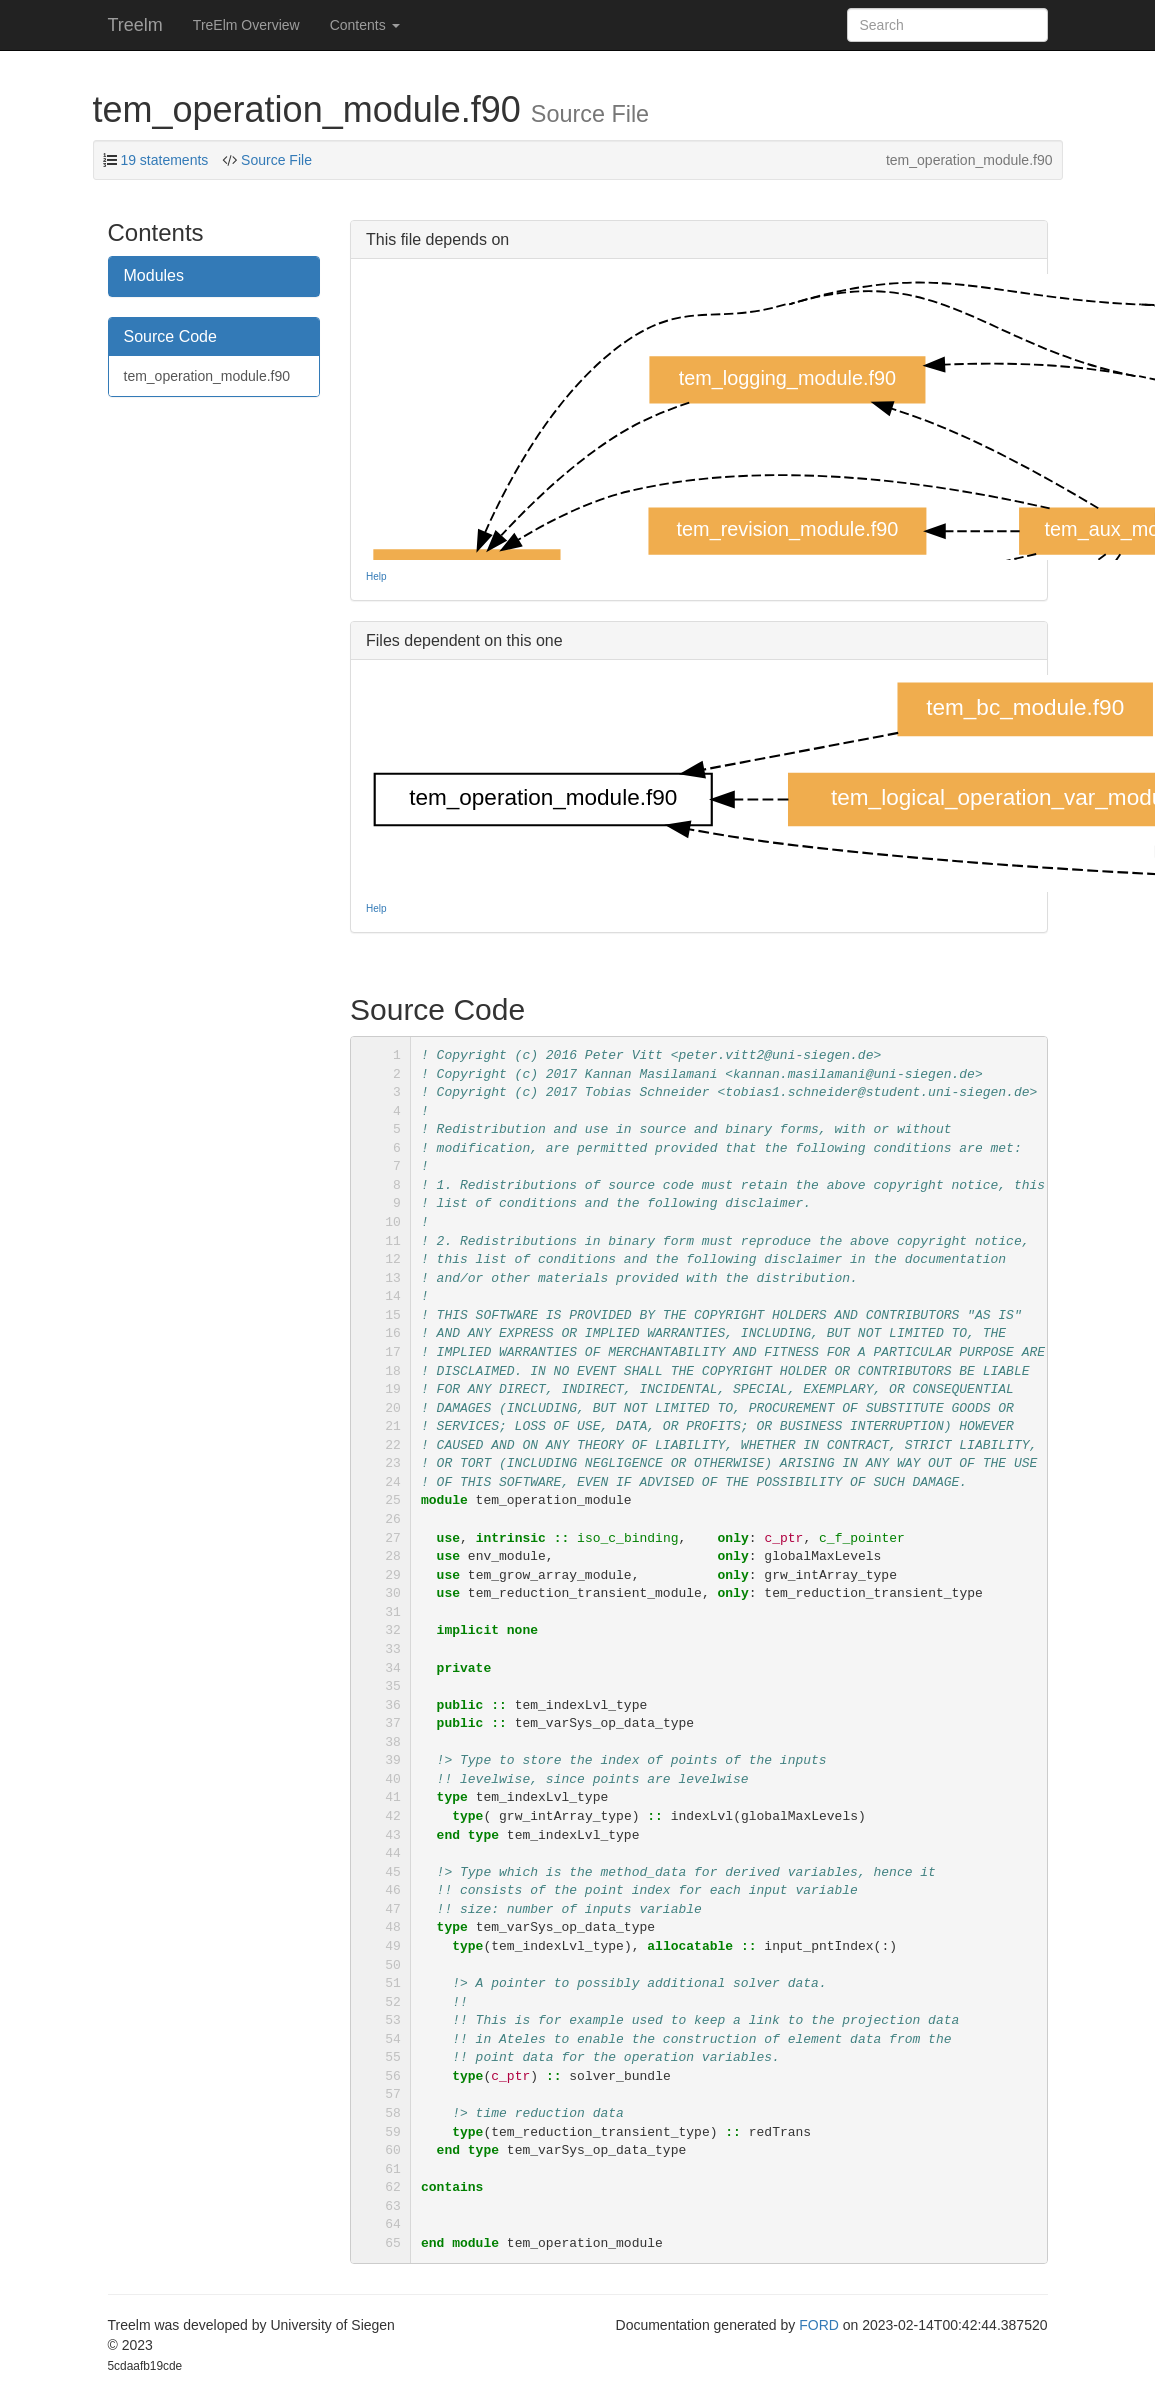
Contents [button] (365, 25)
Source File (274, 160)
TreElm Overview (246, 25)
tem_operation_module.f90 (207, 376)
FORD (819, 2325)
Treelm (135, 25)
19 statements (164, 160)
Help (376, 576)
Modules (154, 275)
